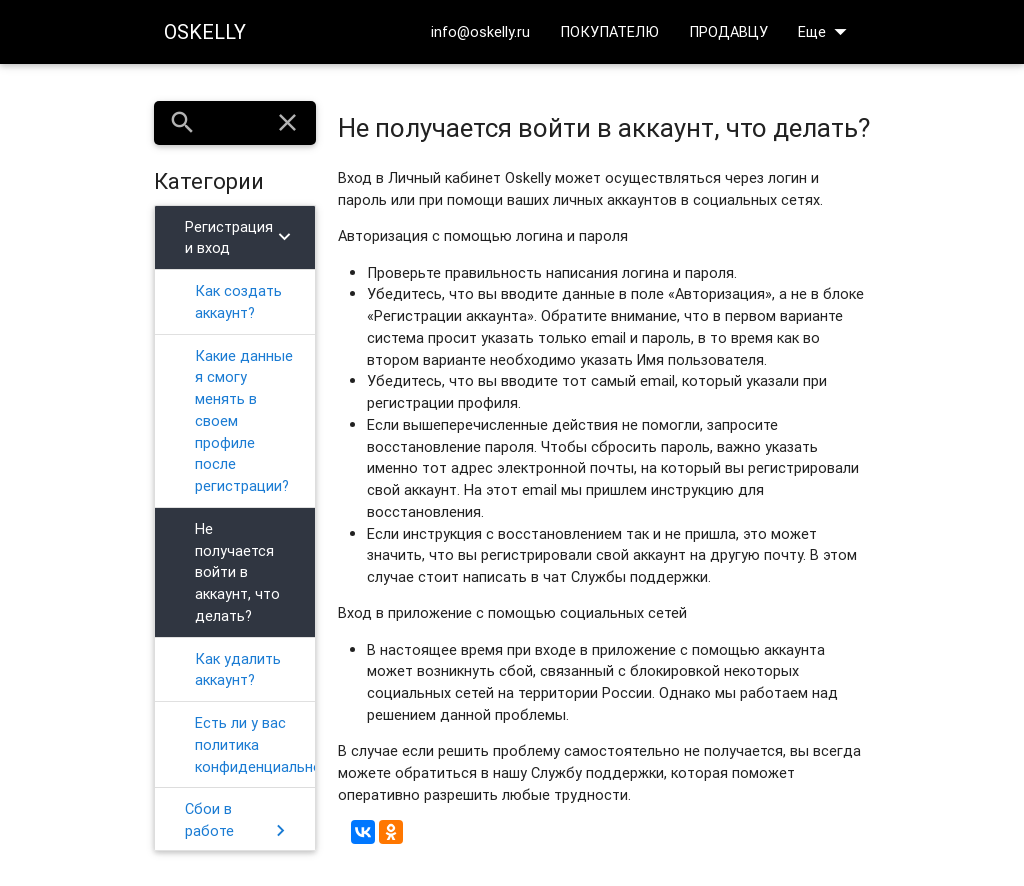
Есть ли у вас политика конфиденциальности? (255, 744)
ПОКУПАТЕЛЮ (609, 31)
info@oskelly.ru (480, 31)
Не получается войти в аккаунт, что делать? (237, 572)
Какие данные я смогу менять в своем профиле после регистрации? (244, 421)
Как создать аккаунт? (238, 301)
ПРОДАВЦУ (728, 31)
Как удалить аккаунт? (238, 669)
